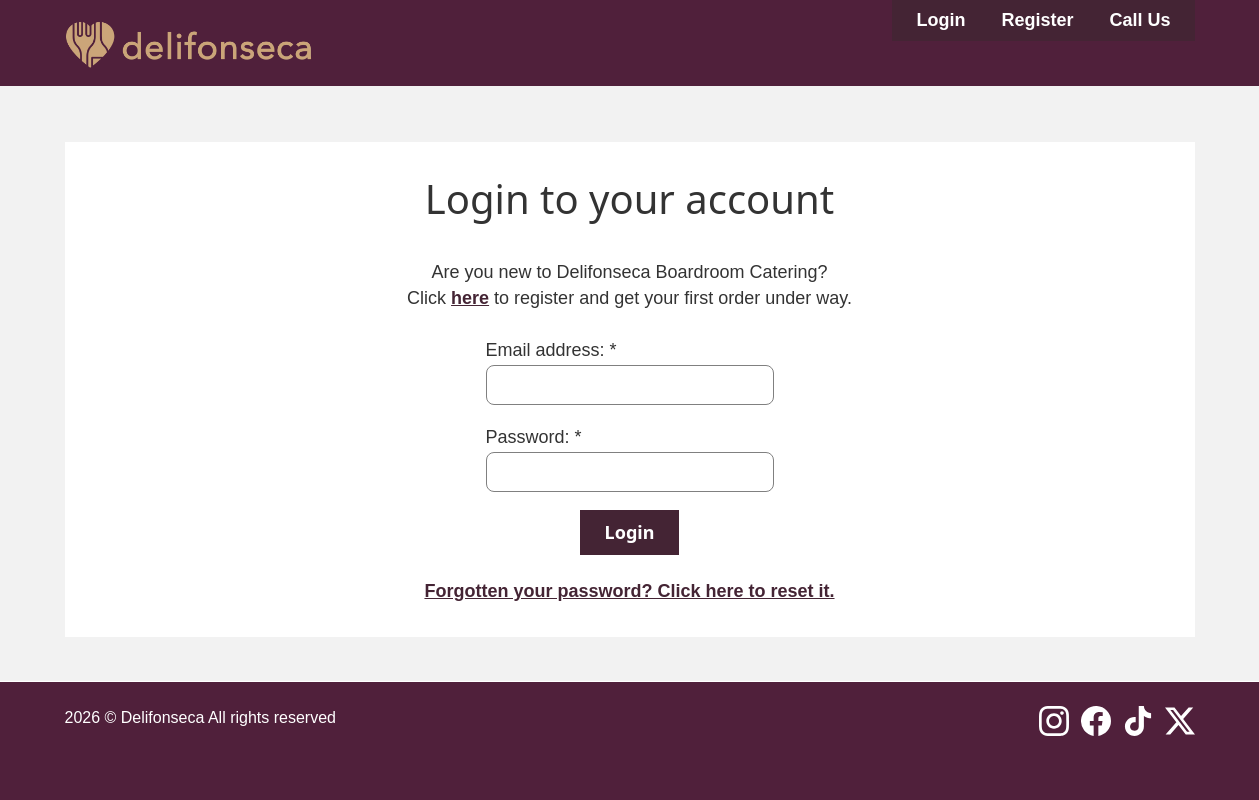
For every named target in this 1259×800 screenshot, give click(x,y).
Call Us (1139, 20)
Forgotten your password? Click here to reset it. (629, 591)
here (470, 298)
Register (1037, 20)
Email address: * (551, 350)
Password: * (534, 437)
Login (940, 20)
